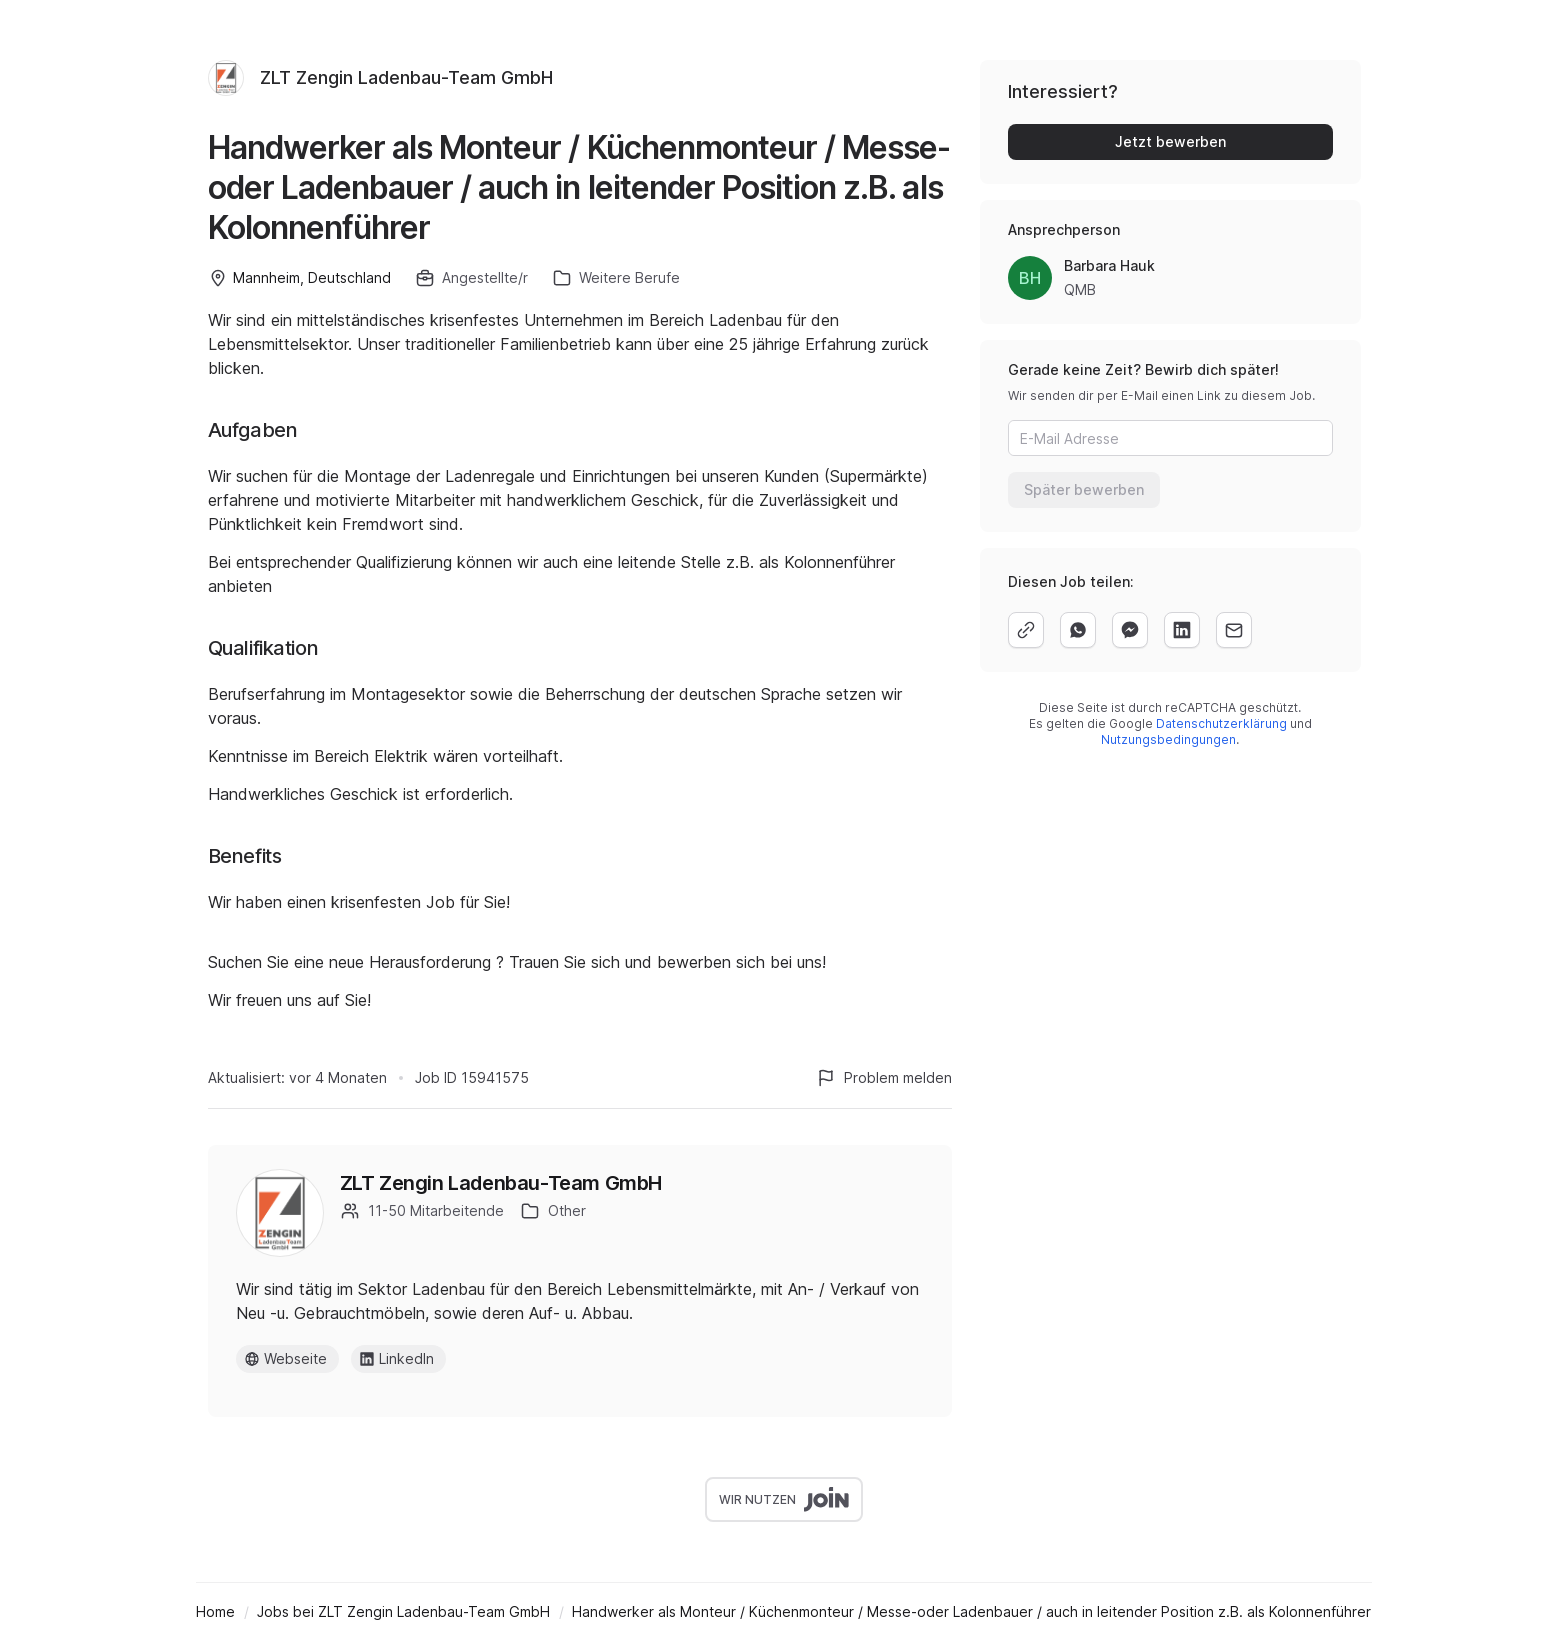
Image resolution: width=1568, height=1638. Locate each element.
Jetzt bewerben (1170, 141)
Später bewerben (1084, 489)
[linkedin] (1182, 630)
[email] (1234, 630)
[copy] (1026, 630)
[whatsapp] (1078, 630)
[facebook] (1130, 630)
